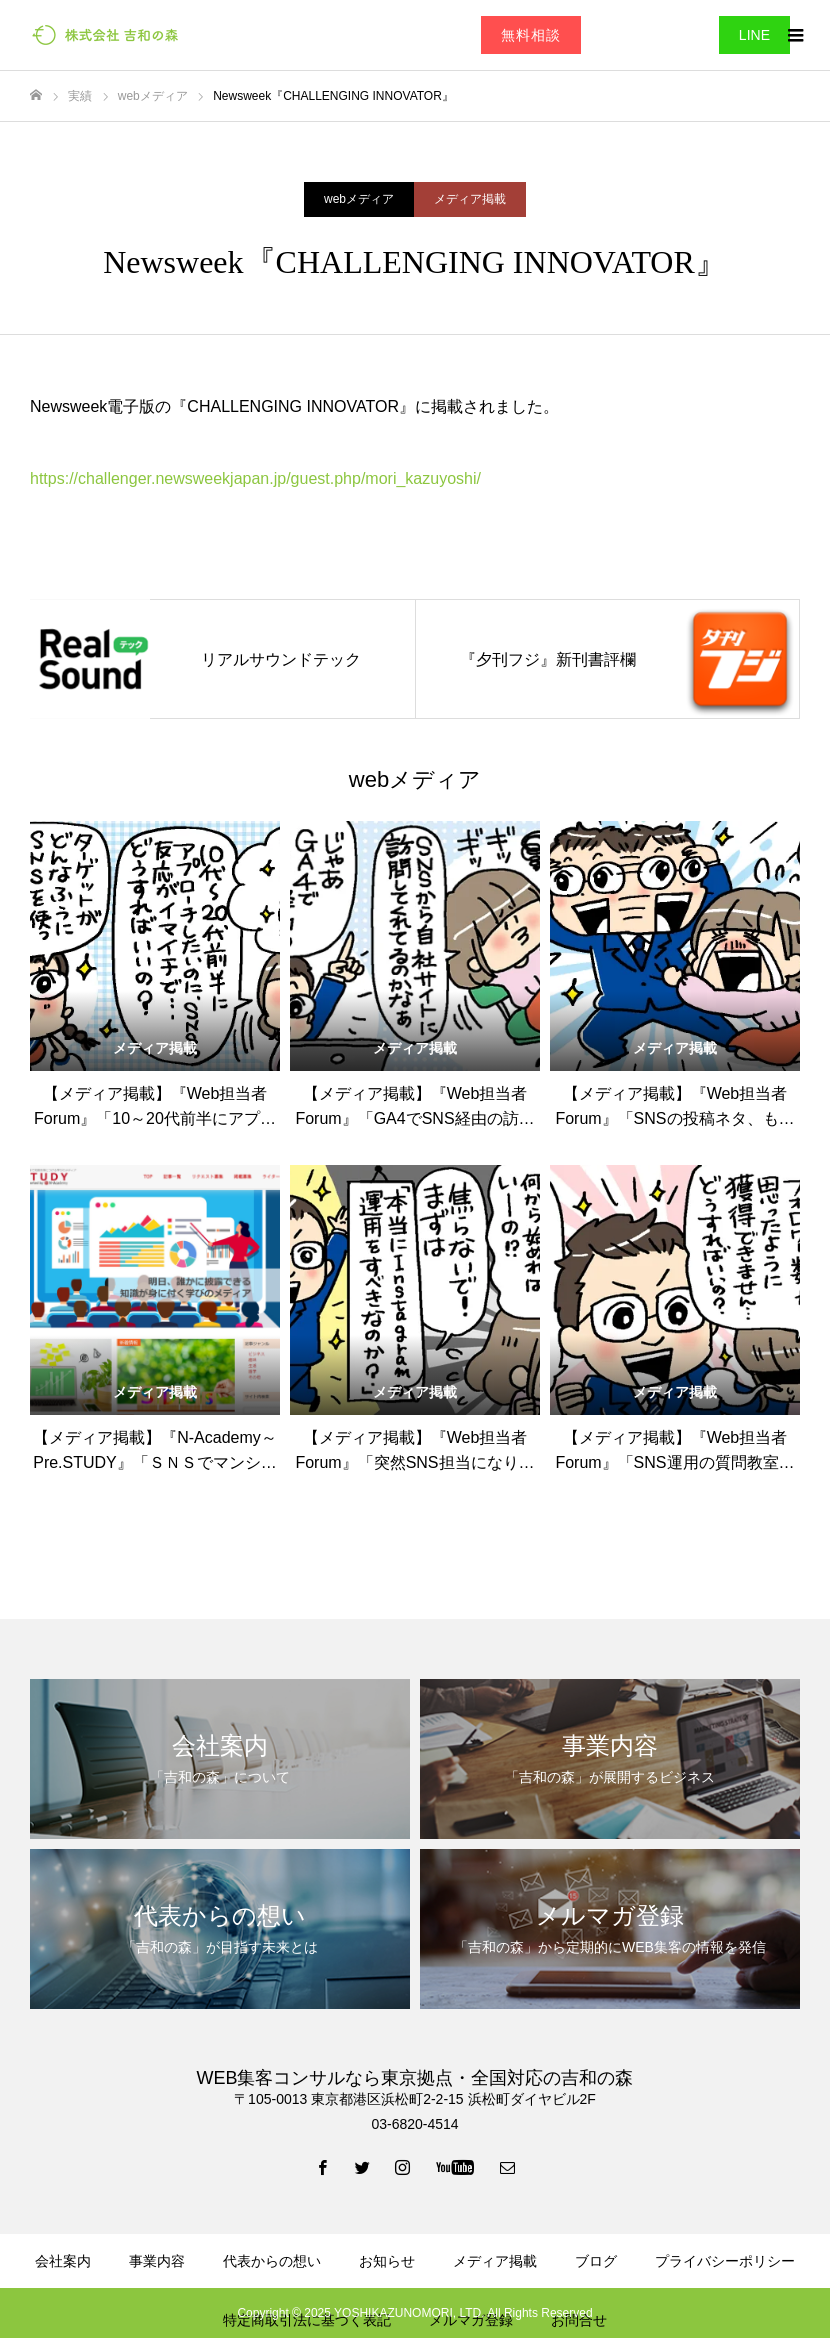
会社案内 (63, 2261)
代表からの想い (272, 2261)
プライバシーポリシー (725, 2261)
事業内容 (157, 2261)
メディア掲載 (470, 199)
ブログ (596, 2261)
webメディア (359, 199)
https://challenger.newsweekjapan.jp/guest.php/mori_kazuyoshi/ (255, 478)
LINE (754, 35)
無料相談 (531, 35)
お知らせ (387, 2261)
